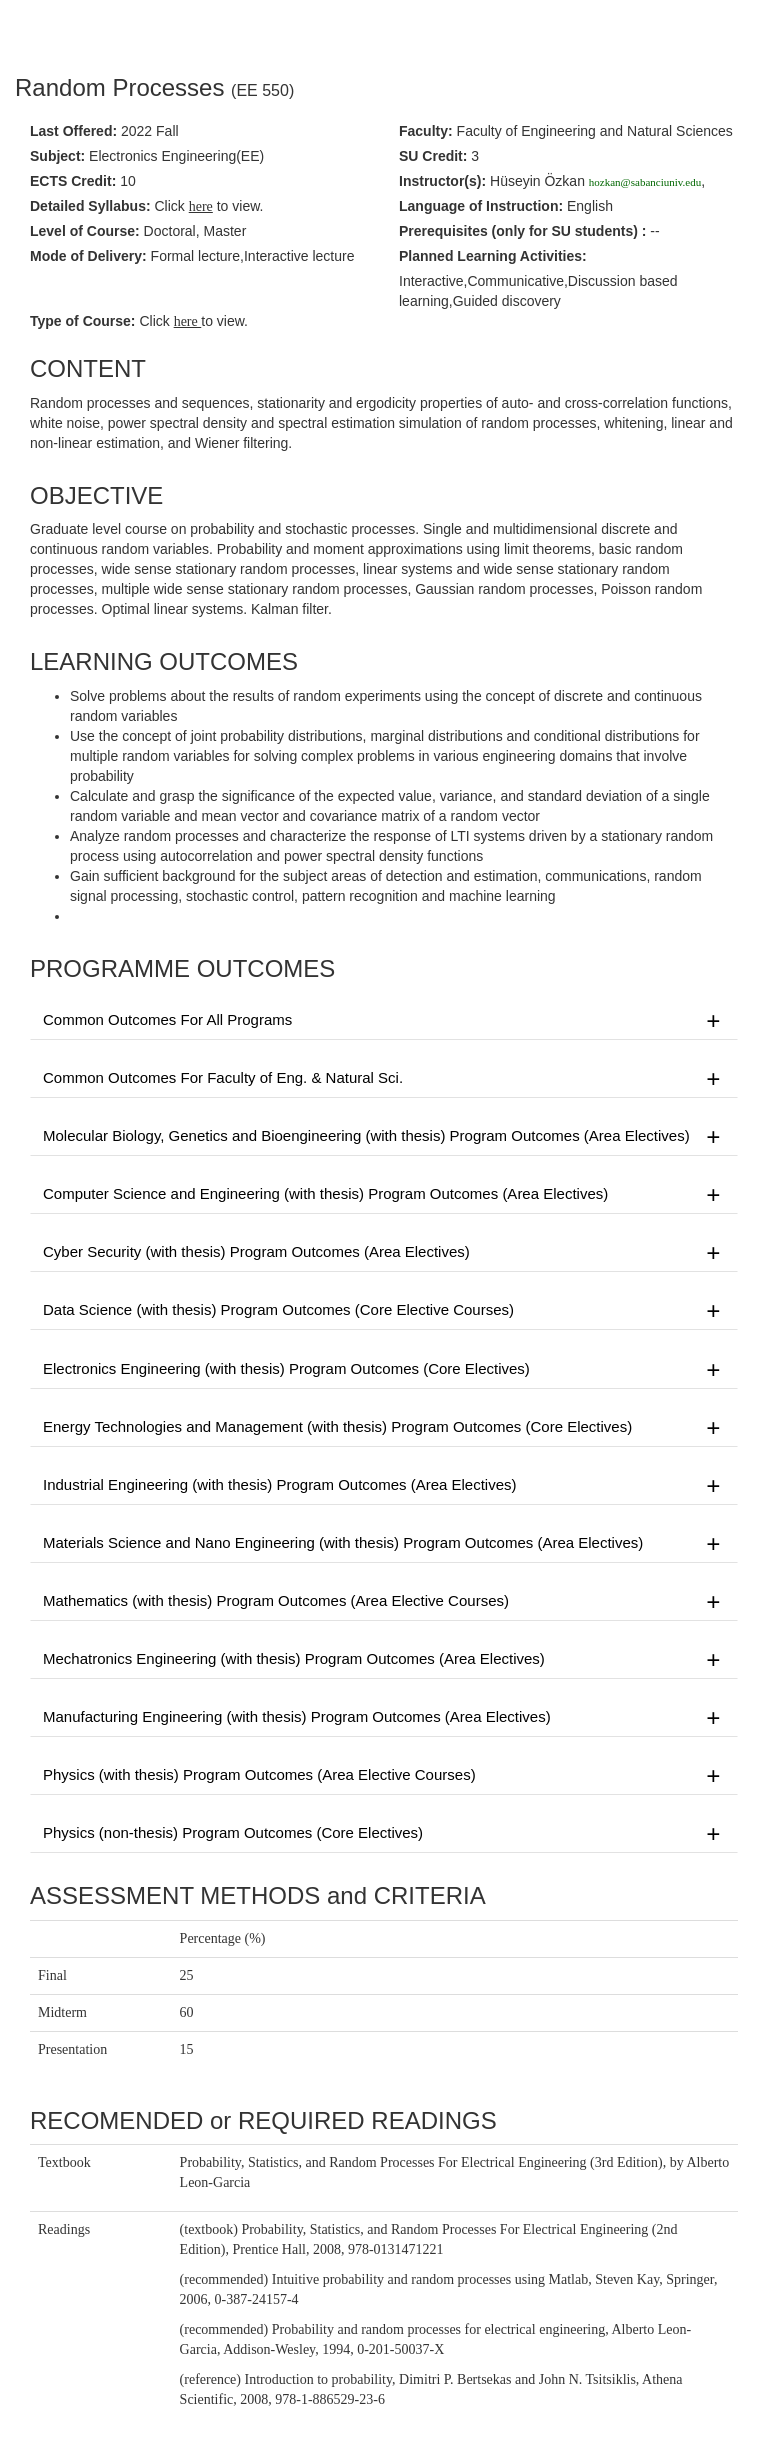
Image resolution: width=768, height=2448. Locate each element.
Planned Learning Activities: (493, 256)
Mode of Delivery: (88, 256)
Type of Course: (83, 321)
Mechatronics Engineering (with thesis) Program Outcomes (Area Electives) (384, 1660)
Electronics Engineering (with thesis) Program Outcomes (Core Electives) (384, 1370)
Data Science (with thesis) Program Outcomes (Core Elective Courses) (384, 1311)
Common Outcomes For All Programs (384, 1021)
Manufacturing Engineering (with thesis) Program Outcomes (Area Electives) (384, 1718)
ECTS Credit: (73, 181)
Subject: (57, 156)
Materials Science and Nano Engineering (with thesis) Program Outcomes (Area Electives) (384, 1544)
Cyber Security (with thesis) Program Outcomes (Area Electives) (384, 1253)
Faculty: (426, 131)
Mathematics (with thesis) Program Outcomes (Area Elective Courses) (384, 1602)
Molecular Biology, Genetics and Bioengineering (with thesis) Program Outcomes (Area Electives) (384, 1137)
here (188, 321)
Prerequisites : (522, 231)
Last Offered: (73, 131)
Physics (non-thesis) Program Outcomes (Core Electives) (384, 1834)
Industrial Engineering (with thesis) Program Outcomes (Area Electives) (384, 1486)
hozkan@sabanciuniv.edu (645, 182)
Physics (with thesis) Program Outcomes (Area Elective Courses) (384, 1776)
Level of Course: (85, 231)
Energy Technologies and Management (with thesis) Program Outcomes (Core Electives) (384, 1428)
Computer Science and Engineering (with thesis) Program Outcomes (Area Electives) (384, 1195)
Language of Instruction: (481, 206)
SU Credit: (433, 156)
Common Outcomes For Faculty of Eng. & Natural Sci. (384, 1079)
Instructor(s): (442, 181)
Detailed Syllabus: (90, 206)
